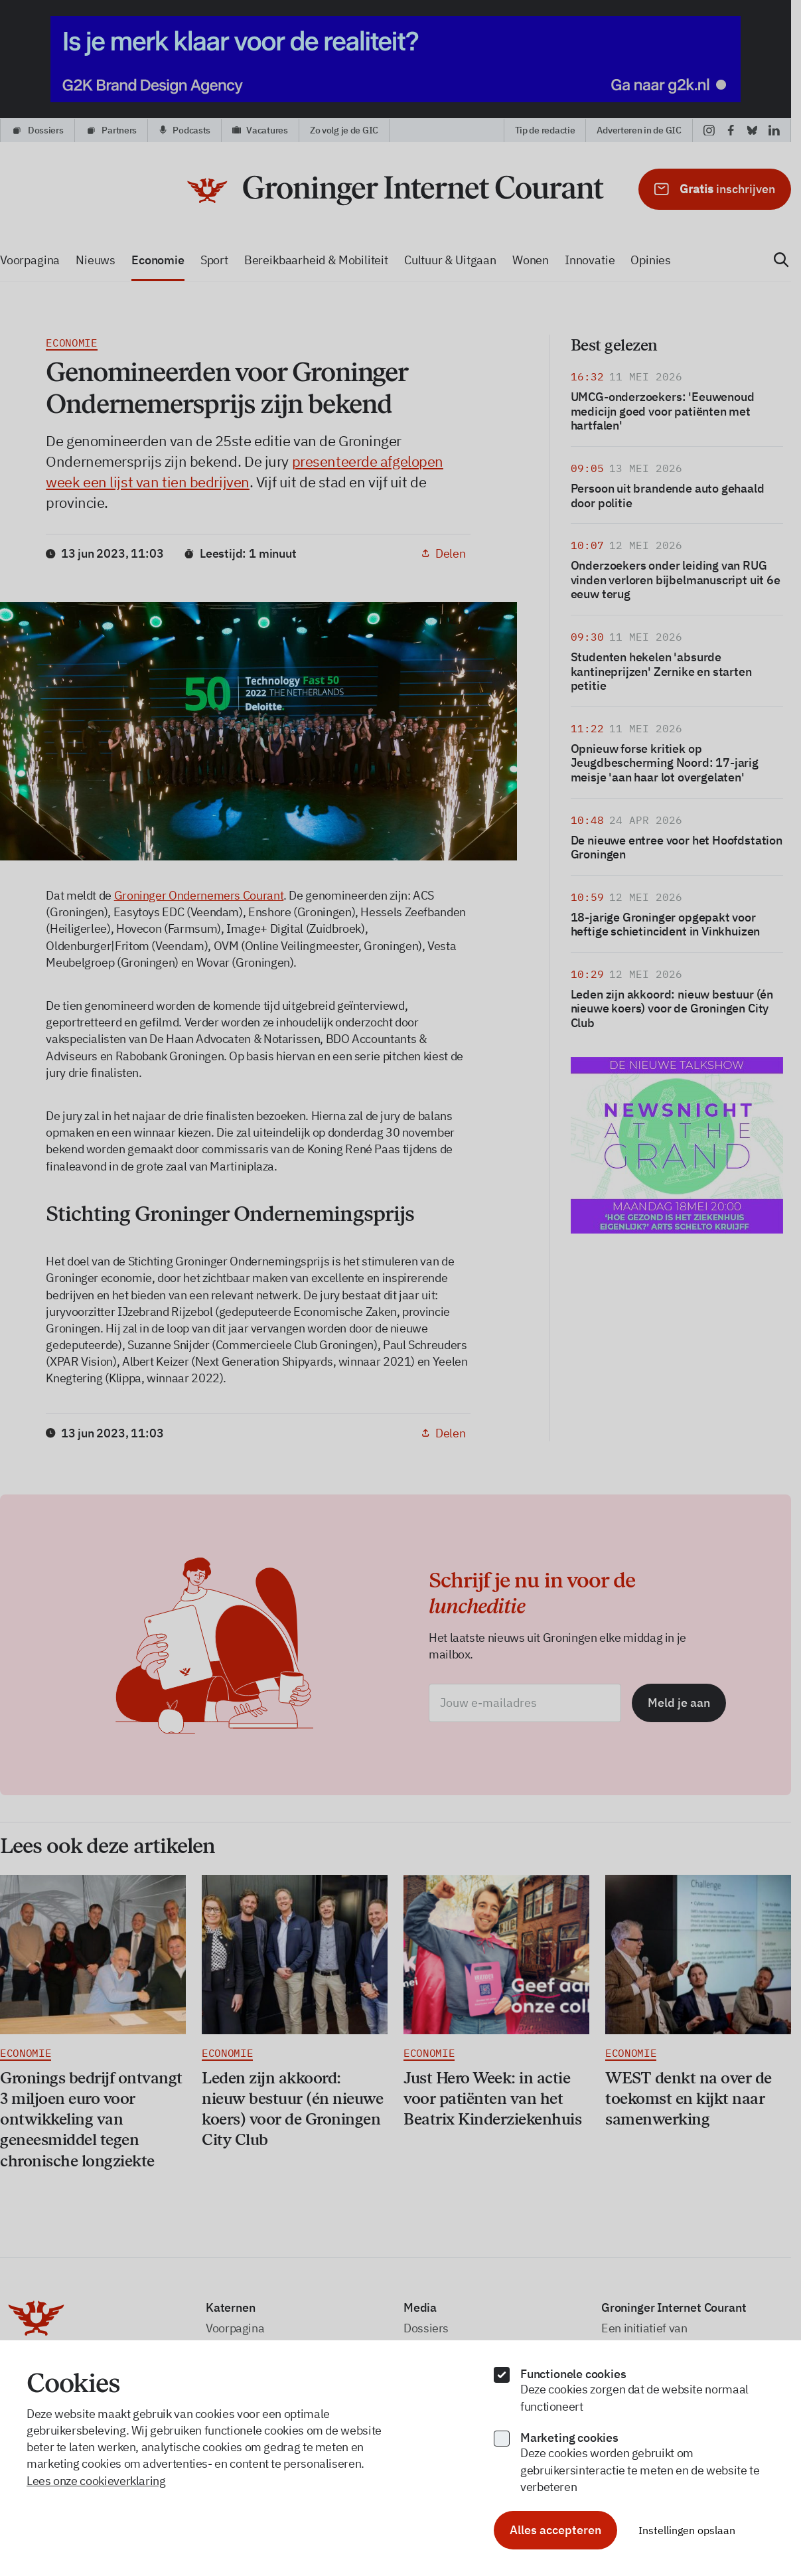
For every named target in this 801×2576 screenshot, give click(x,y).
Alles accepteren (555, 2529)
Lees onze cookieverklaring (96, 2480)
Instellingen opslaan (686, 2530)
